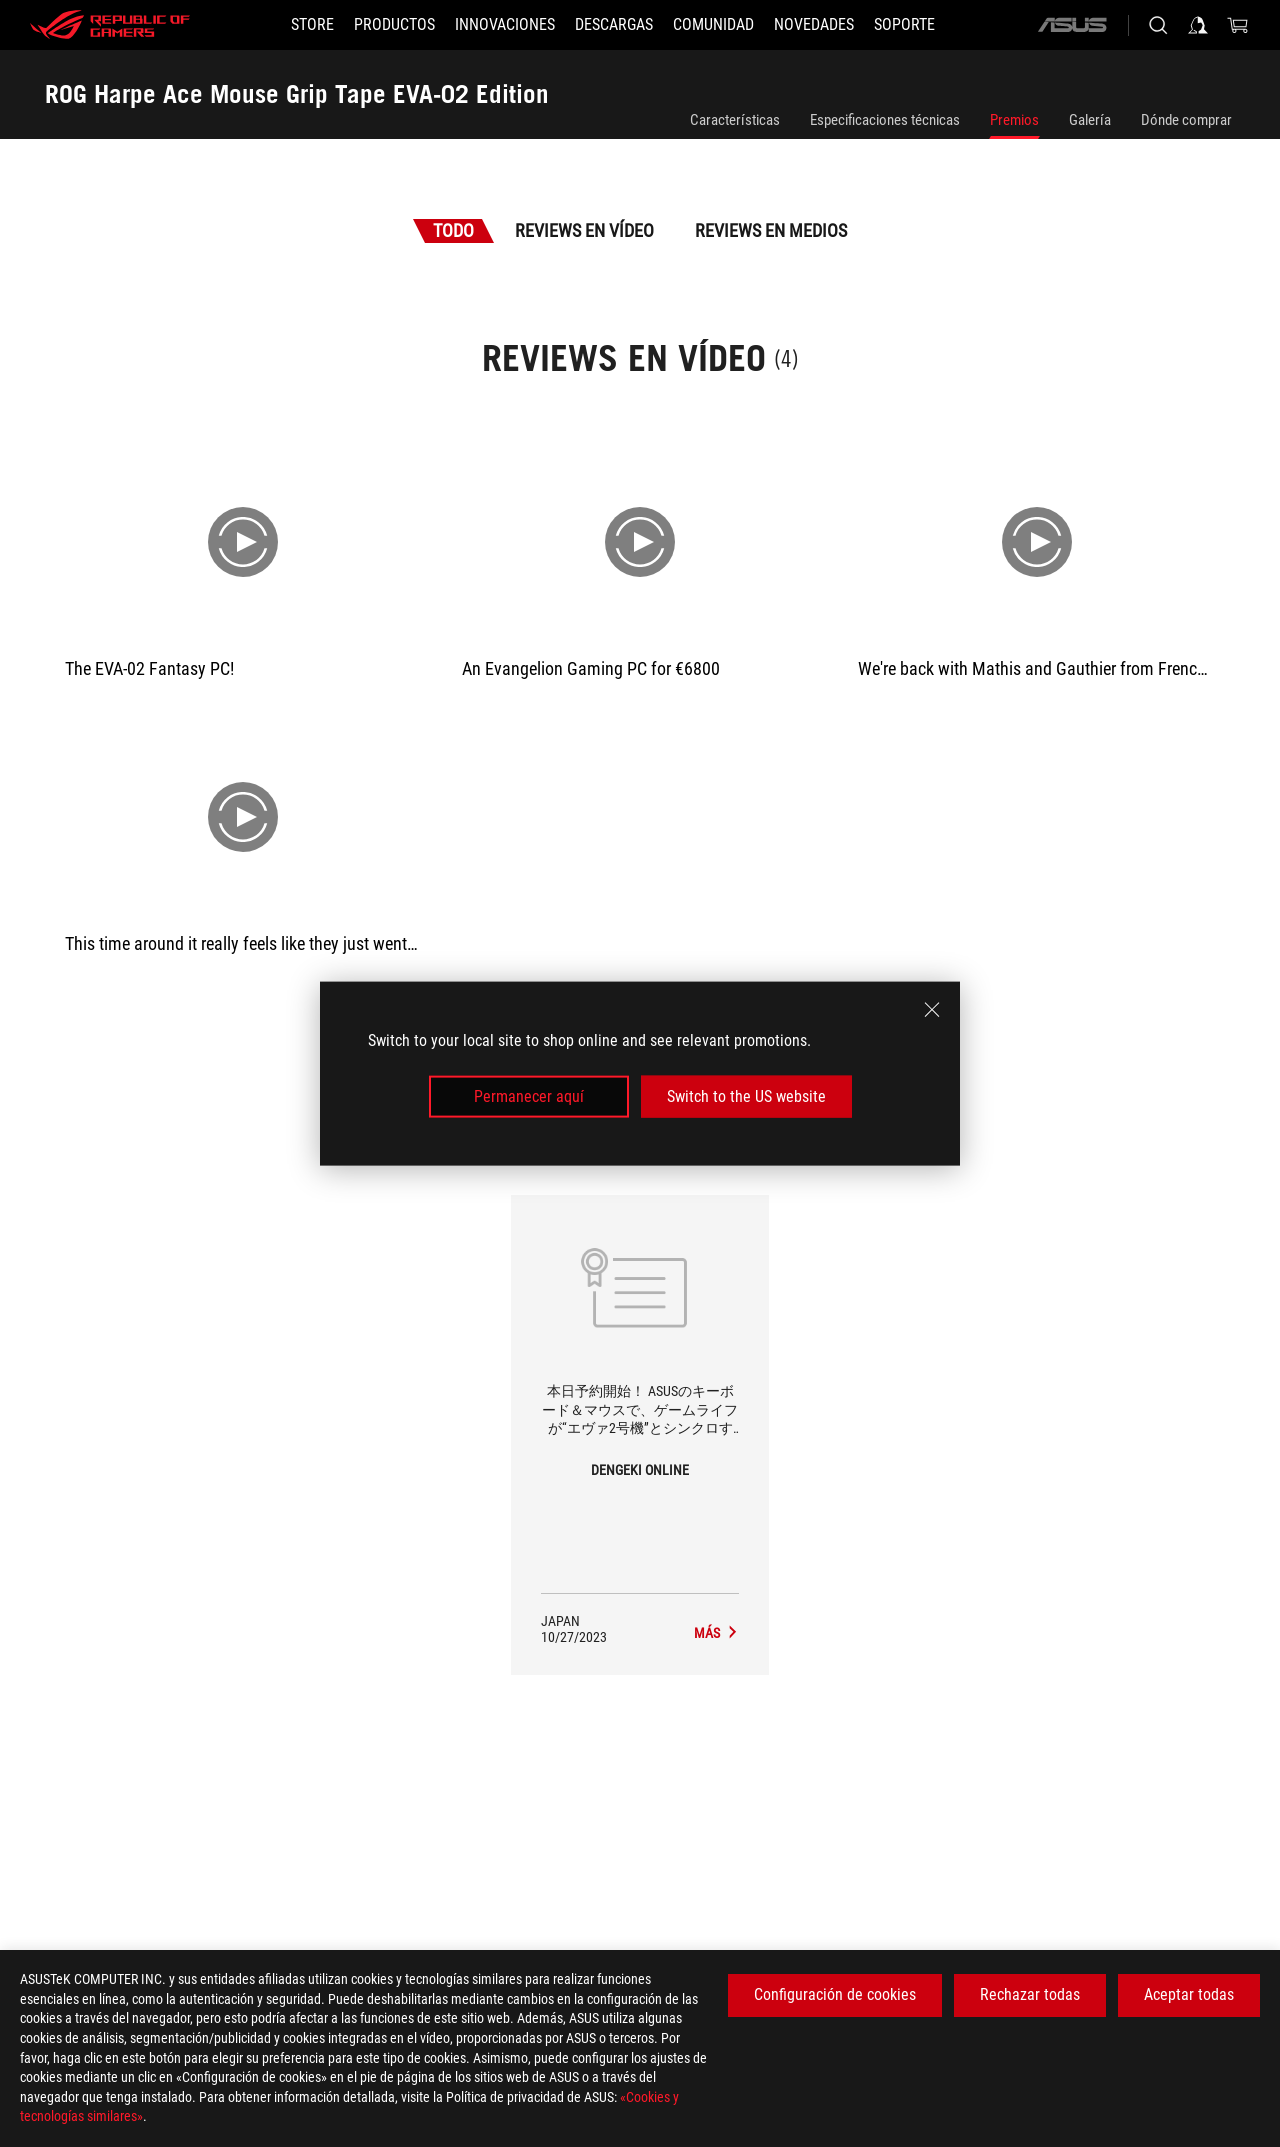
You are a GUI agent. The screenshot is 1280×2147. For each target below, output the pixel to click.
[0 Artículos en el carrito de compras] (1238, 25)
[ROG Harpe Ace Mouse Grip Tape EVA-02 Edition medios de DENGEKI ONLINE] (716, 1633)
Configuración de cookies (835, 1994)
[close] (932, 1009)
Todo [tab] (453, 230)
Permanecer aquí (529, 1096)
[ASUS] (1072, 25)
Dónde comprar (1186, 120)
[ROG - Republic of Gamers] (110, 25)
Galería (1090, 120)
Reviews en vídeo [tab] (584, 230)
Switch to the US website (746, 1096)
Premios (1014, 120)
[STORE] (312, 25)
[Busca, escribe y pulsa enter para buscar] (1158, 25)
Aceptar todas (1189, 1994)
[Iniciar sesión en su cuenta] (1198, 25)
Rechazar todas (1030, 1994)
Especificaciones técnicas (885, 120)
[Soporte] (904, 25)
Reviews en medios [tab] (771, 230)
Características (735, 120)
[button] (394, 25)
